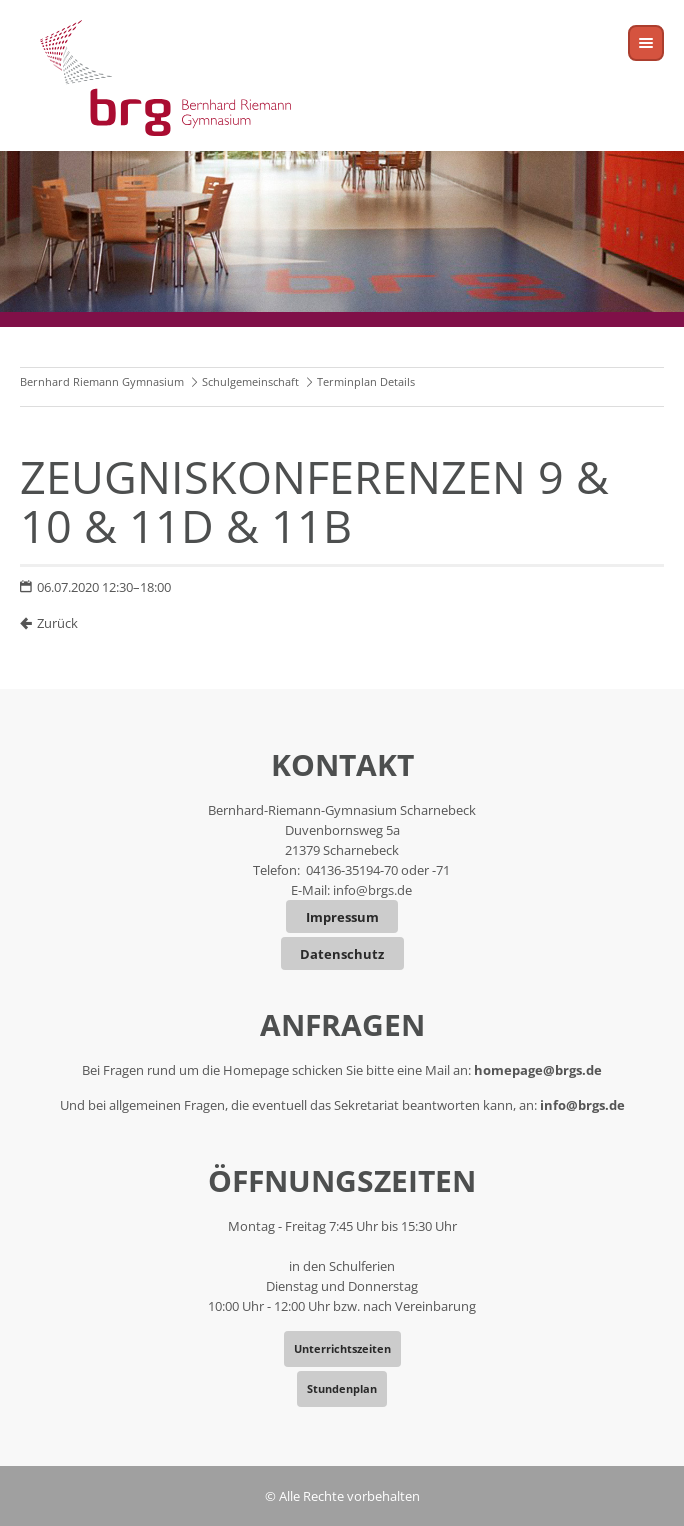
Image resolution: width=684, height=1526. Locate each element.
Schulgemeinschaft (250, 381)
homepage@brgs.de (538, 1070)
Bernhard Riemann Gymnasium (102, 381)
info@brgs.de (372, 890)
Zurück (57, 623)
